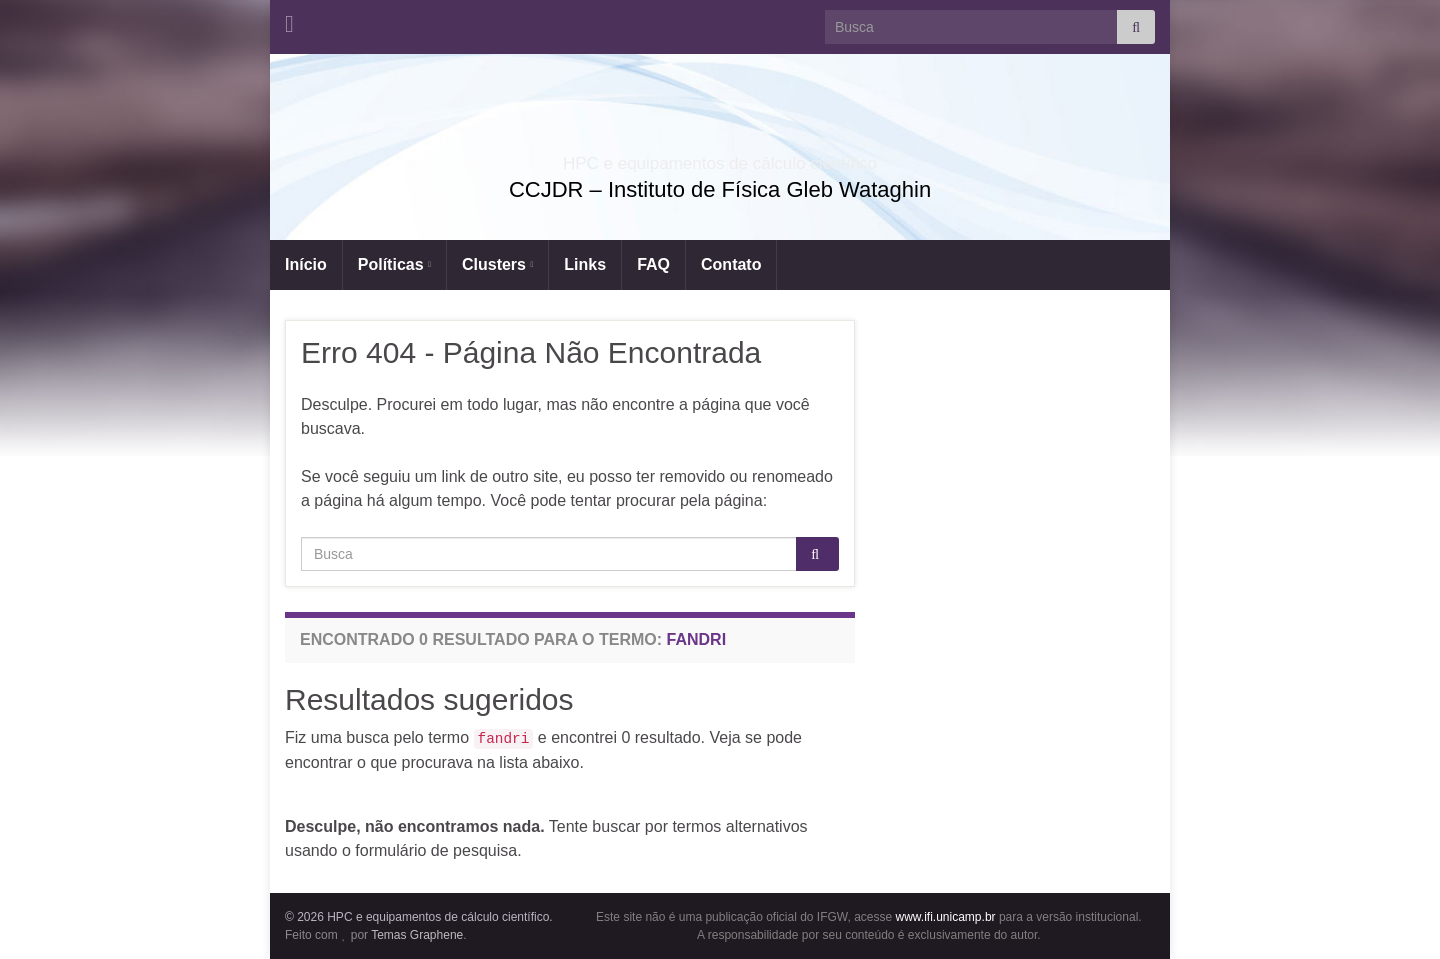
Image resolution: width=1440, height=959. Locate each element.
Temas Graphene (417, 935)
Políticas (394, 264)
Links (585, 264)
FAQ (653, 264)
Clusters (497, 264)
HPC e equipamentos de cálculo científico (720, 158)
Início (306, 264)
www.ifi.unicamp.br (946, 917)
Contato (731, 264)
